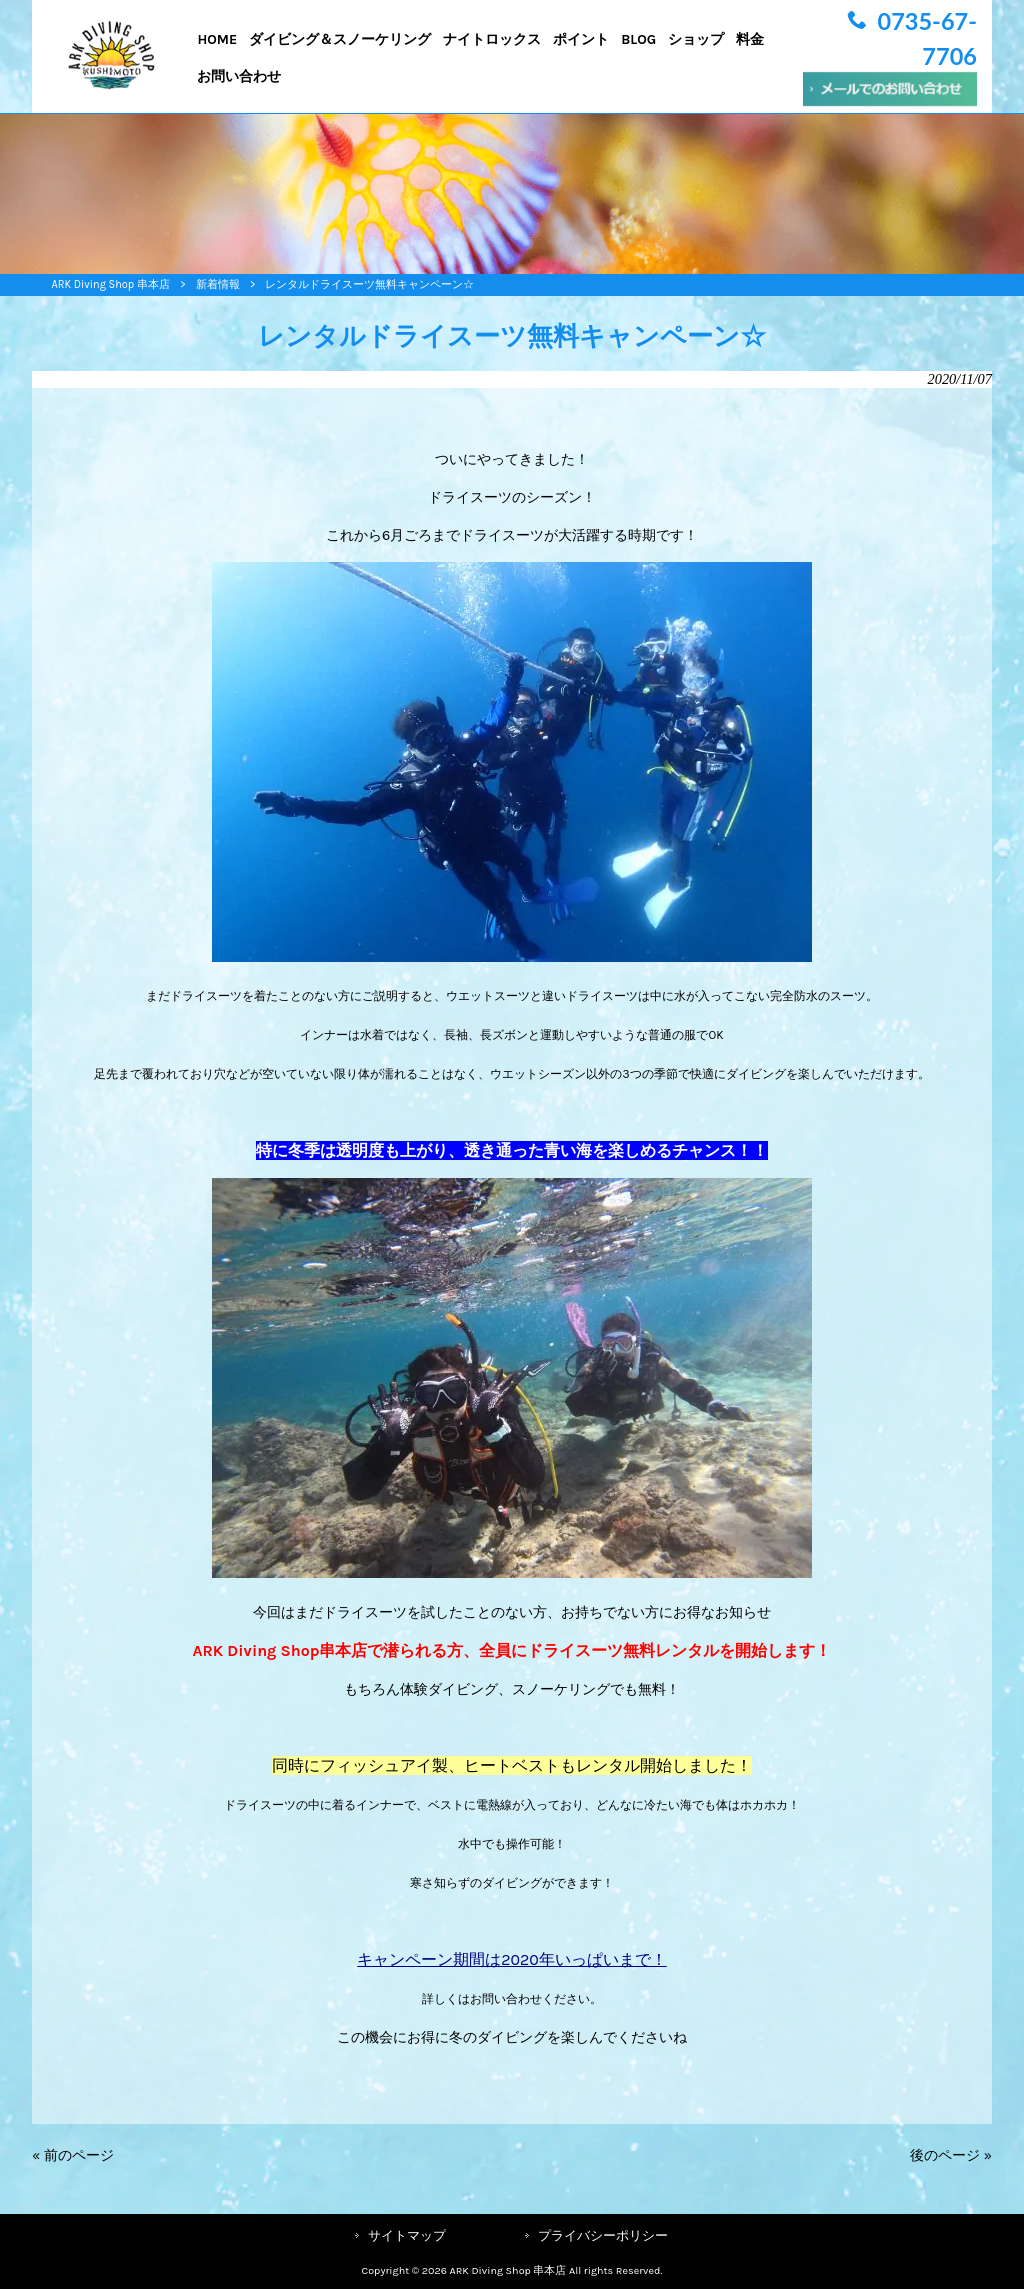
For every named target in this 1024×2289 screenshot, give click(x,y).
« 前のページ (73, 2155)
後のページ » (951, 2155)
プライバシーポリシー (603, 2235)
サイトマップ (407, 2235)
